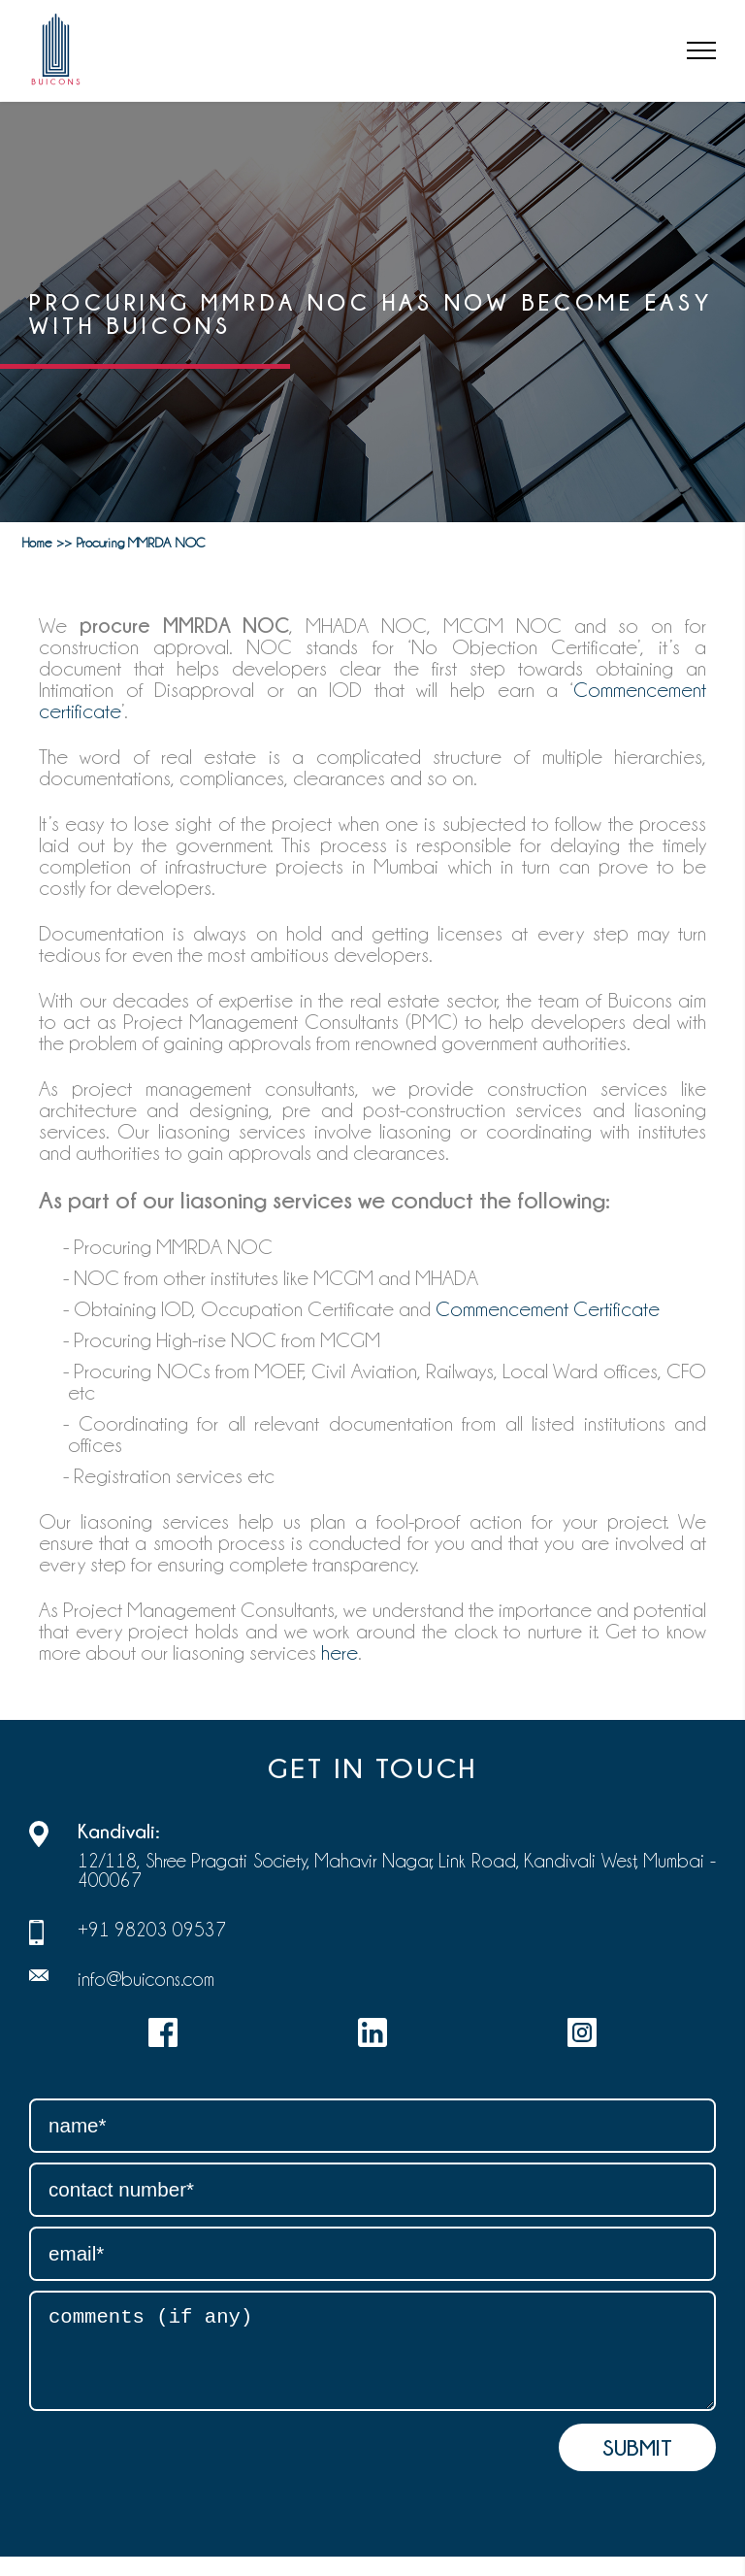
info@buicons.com (146, 1979)
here (339, 1653)
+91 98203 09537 (152, 1929)
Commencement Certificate (548, 1309)
